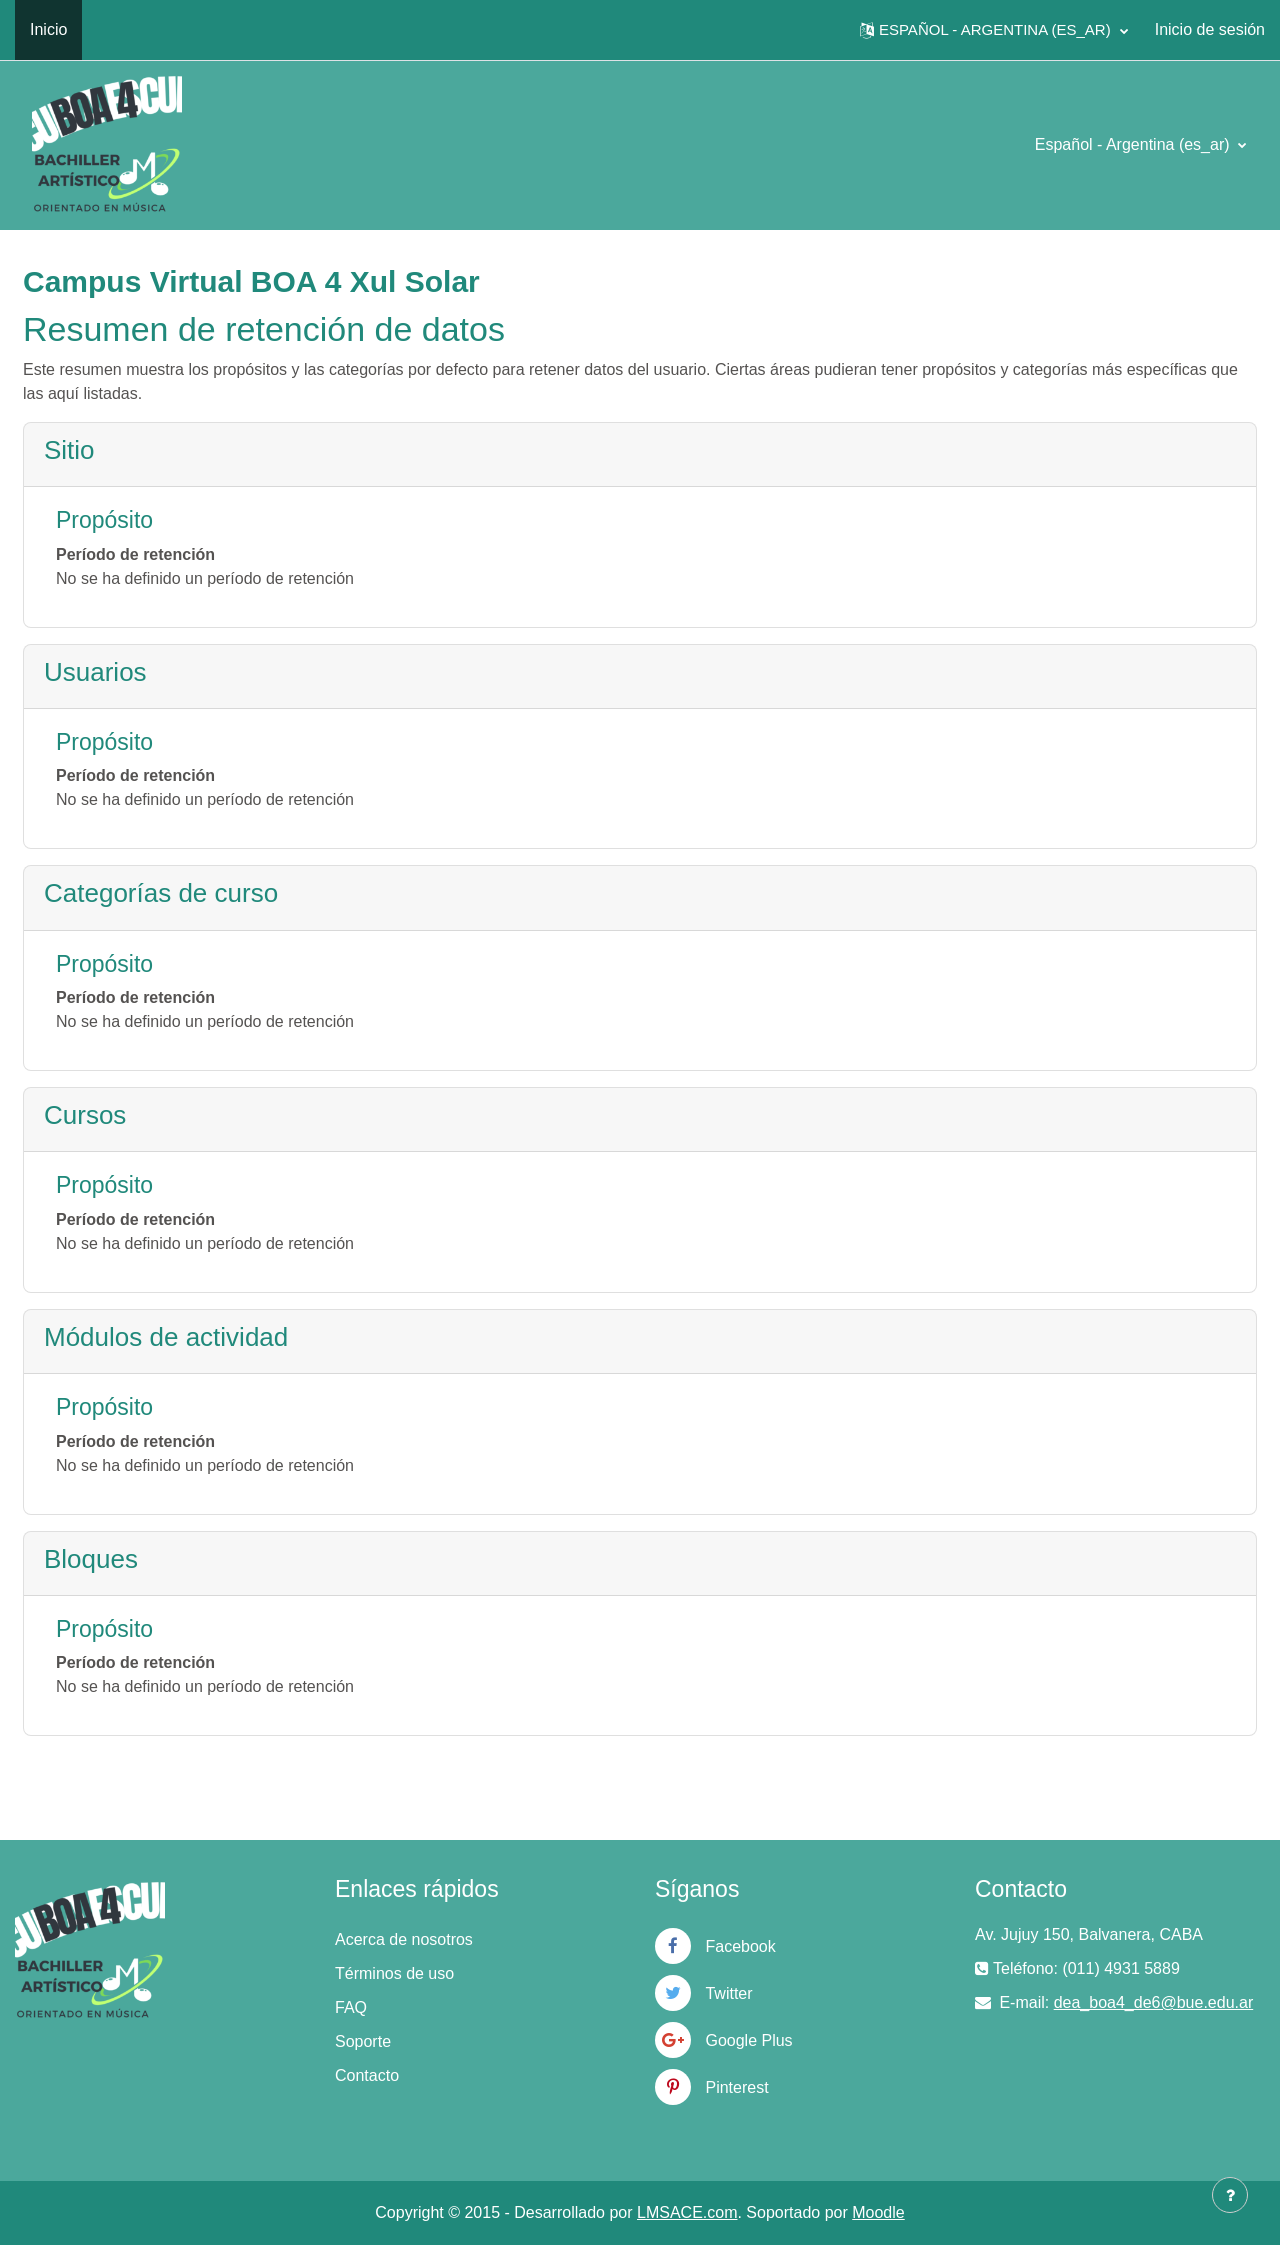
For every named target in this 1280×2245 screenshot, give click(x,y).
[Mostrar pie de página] (1230, 2195)
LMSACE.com (687, 2212)
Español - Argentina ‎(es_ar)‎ (1134, 144)
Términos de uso (394, 1973)
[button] (994, 30)
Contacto (367, 2075)
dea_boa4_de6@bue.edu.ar (1154, 2002)
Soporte (363, 2041)
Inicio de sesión (1210, 29)
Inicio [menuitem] (48, 29)
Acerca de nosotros (404, 1939)
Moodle (878, 2212)
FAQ (351, 2007)
